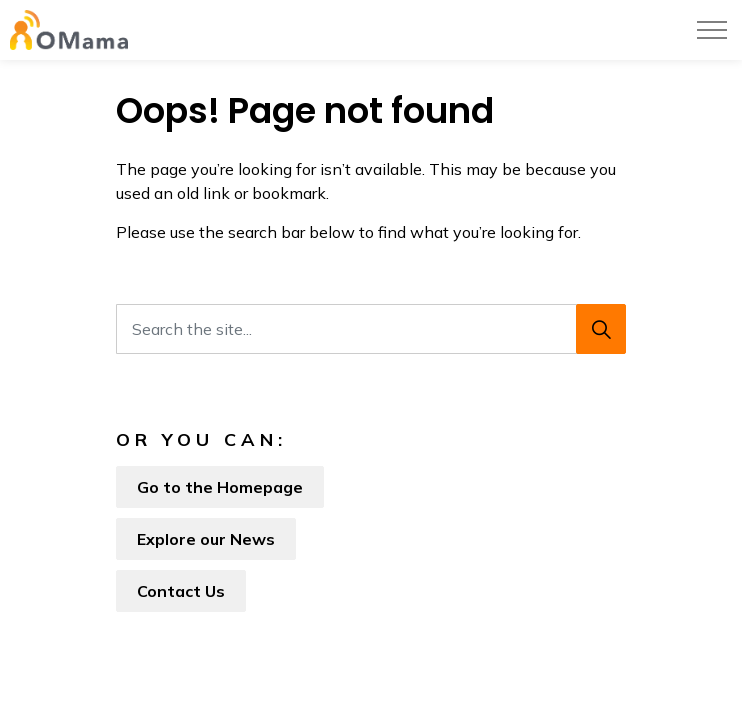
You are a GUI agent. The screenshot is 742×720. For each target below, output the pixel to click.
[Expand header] (712, 30)
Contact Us (181, 591)
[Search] (601, 329)
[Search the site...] (371, 329)
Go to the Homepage (220, 487)
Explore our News (206, 539)
